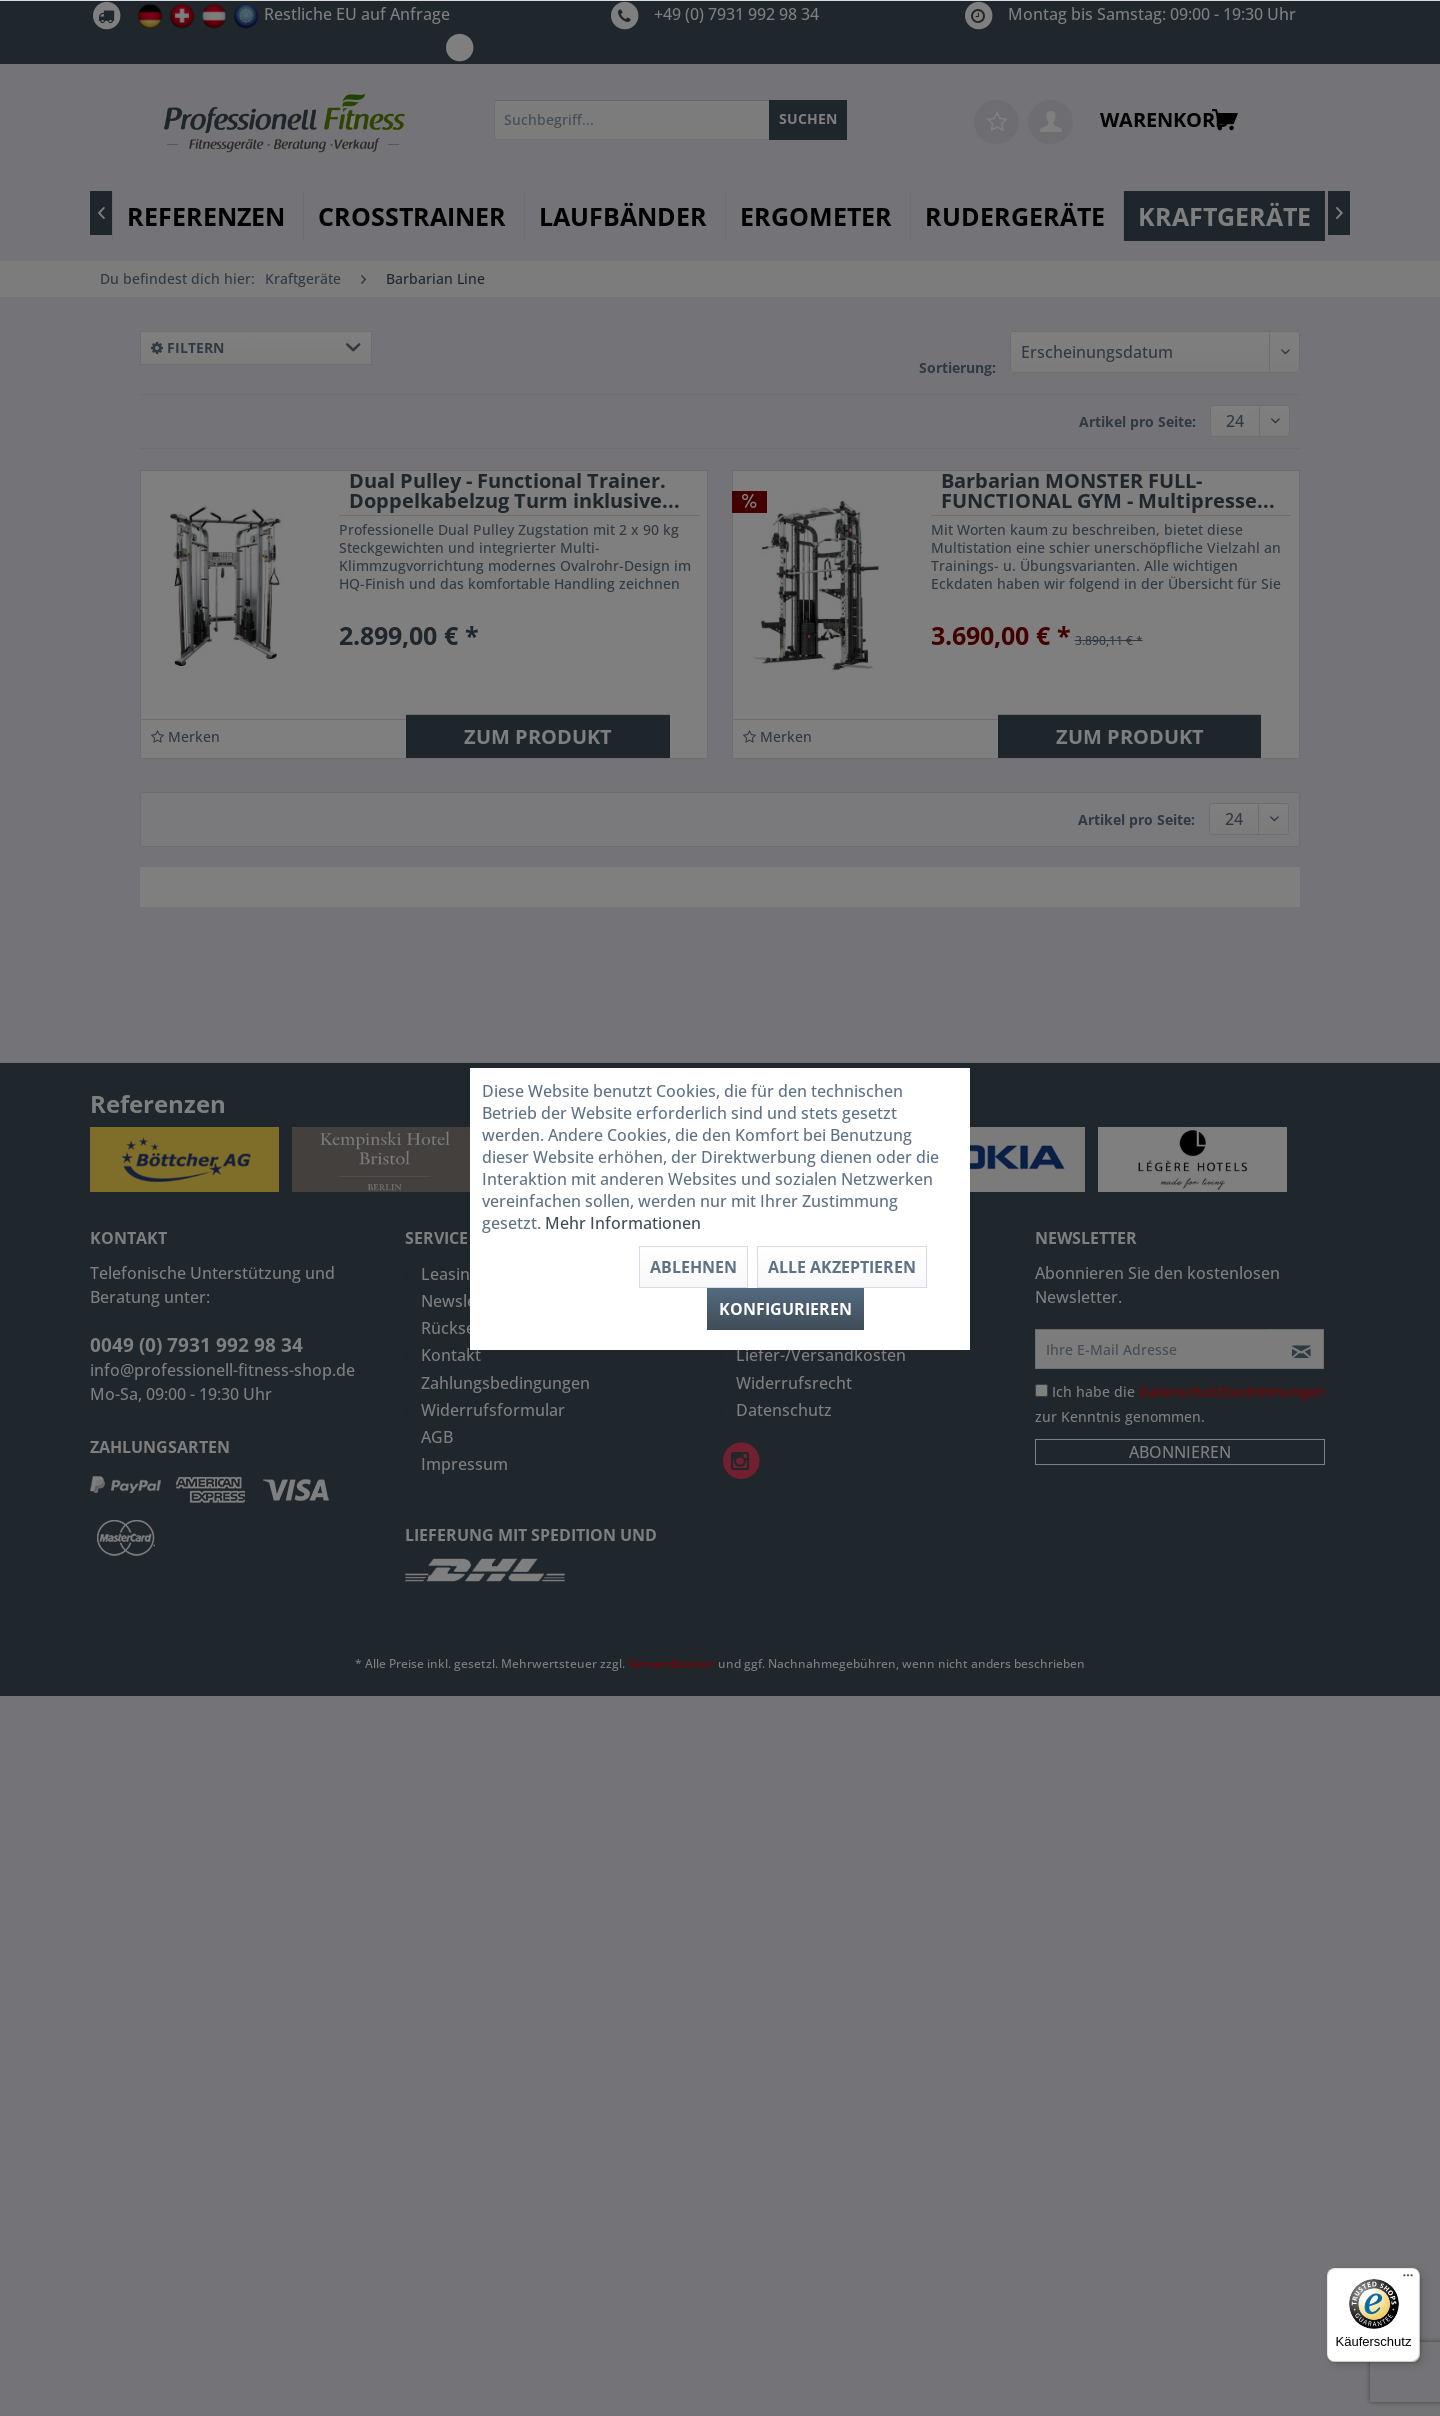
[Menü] (1408, 2280)
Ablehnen (693, 1267)
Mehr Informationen (623, 1223)
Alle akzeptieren (842, 1267)
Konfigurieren (785, 1309)
